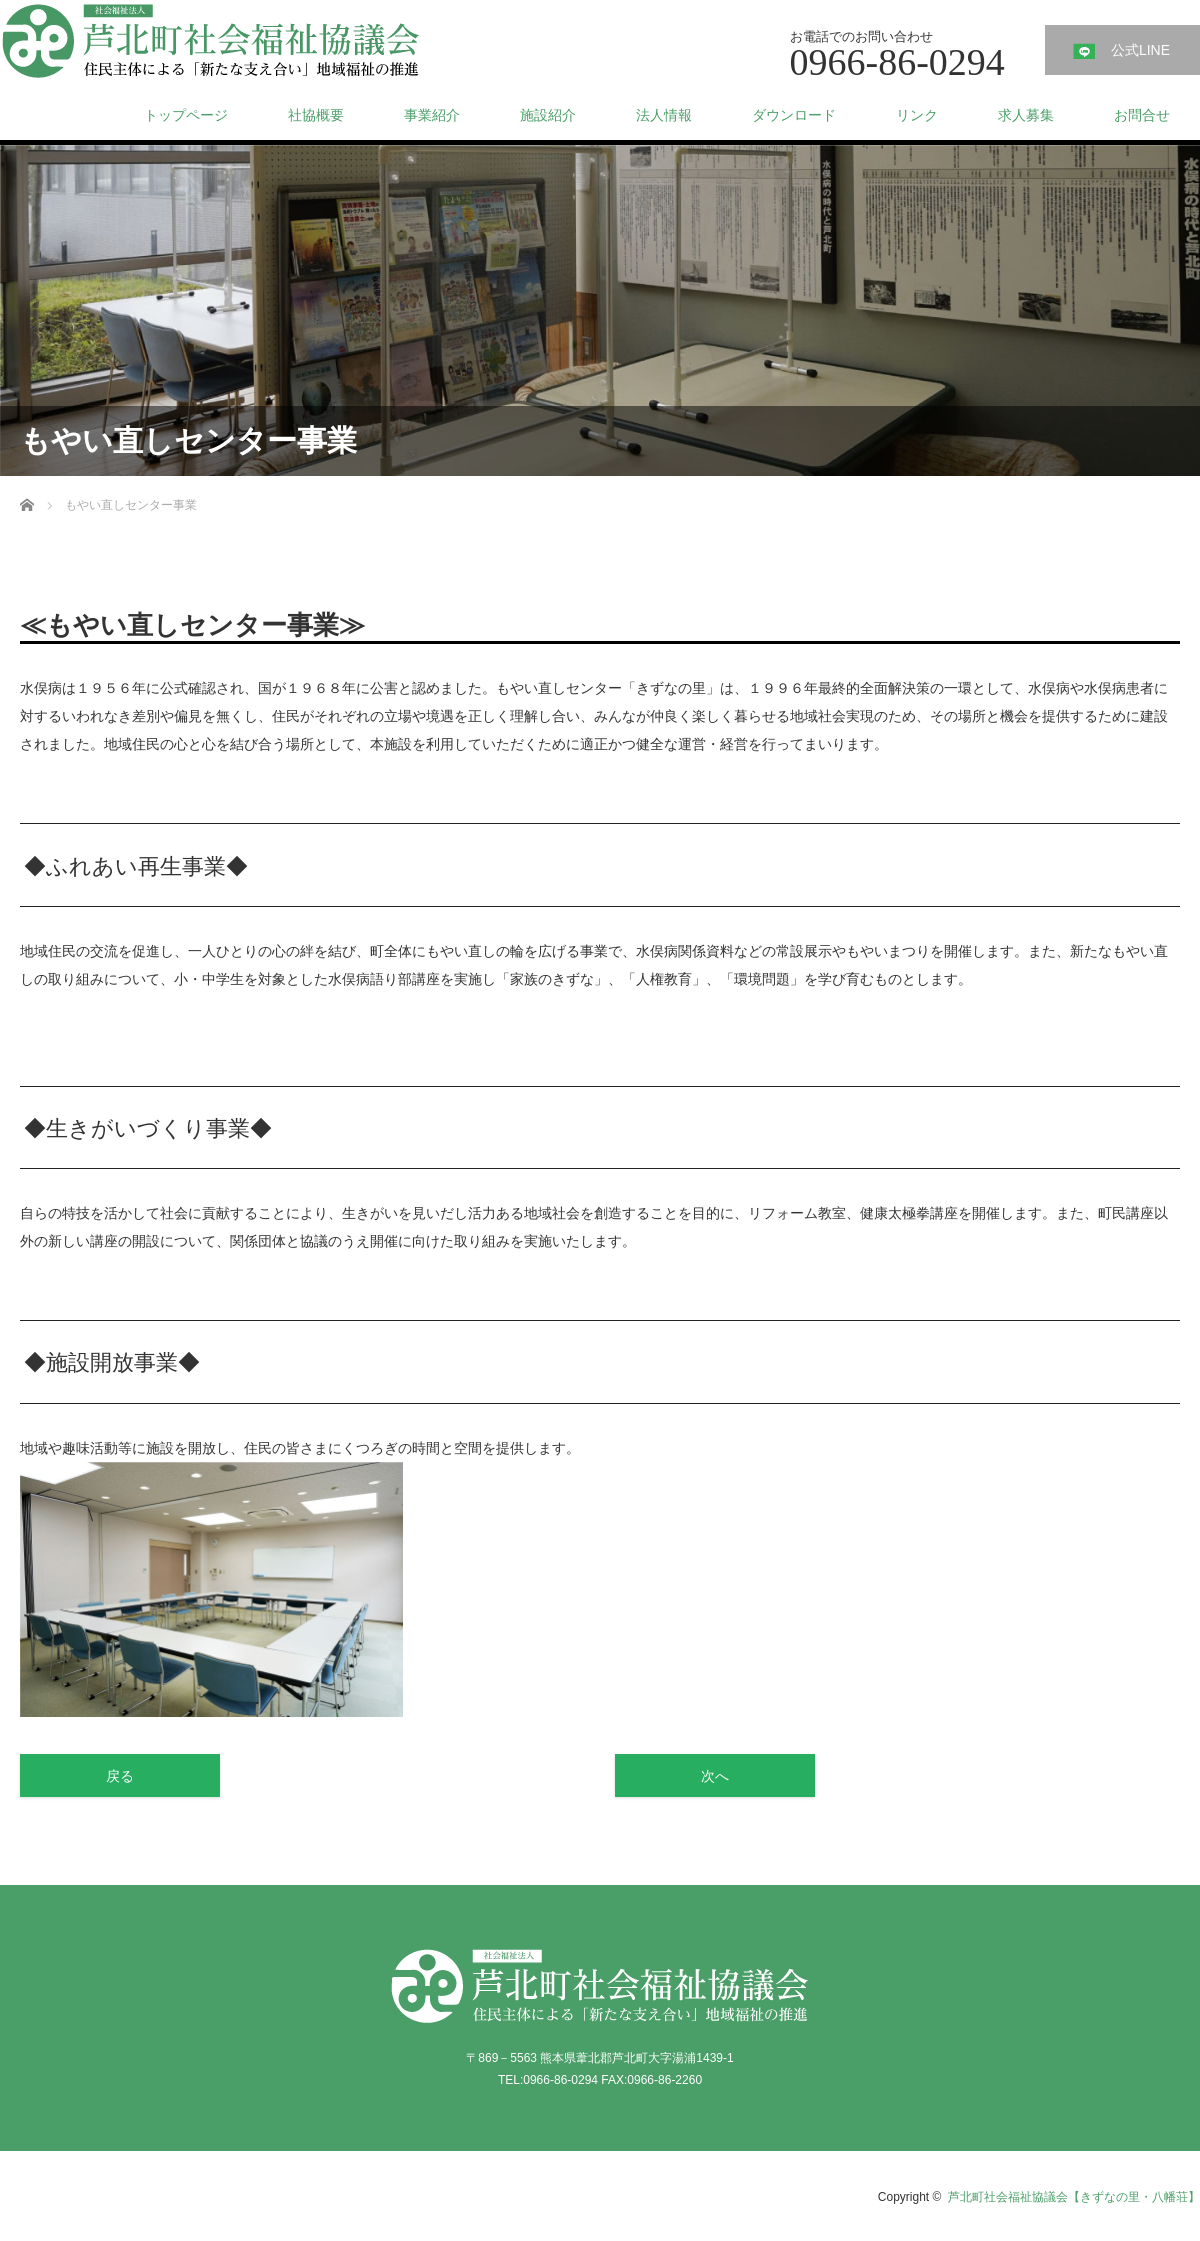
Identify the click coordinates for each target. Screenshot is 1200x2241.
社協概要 (316, 115)
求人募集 (1026, 115)
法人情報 (664, 115)
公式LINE (1140, 50)
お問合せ (1142, 115)
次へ (715, 1776)
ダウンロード (794, 115)
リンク (917, 115)
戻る (120, 1776)
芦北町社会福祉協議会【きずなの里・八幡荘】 (1074, 2197)
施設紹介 (548, 115)
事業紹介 (432, 115)
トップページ (186, 115)
